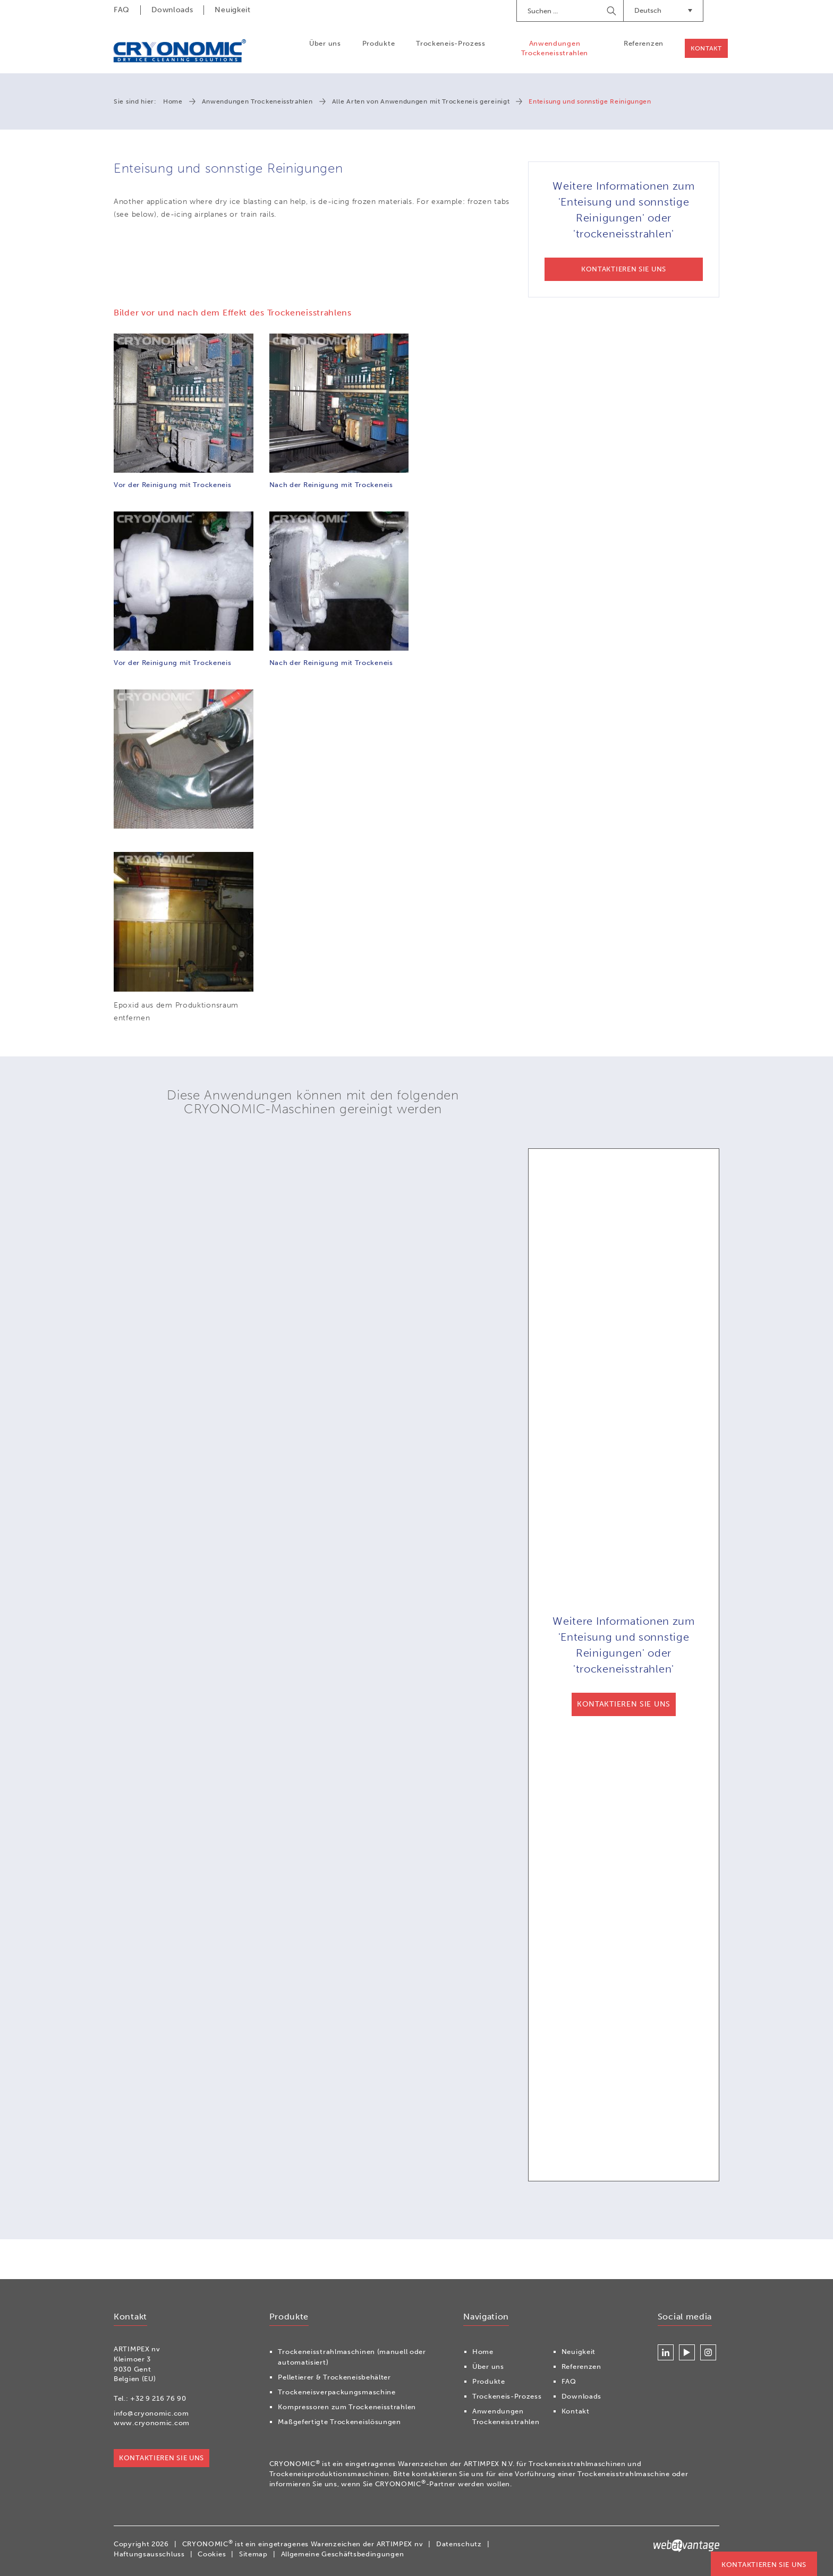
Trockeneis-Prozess (450, 43)
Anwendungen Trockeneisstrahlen (554, 48)
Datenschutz (459, 2544)
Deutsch (663, 10)
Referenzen (643, 43)
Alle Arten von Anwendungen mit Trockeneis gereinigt (421, 101)
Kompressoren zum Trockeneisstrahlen (347, 2407)
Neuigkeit (232, 9)
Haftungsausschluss (149, 2554)
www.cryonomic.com (152, 2423)
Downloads (172, 9)
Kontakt (705, 48)
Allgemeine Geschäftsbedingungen (342, 2554)
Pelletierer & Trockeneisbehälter (334, 2378)
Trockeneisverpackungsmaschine (336, 2392)
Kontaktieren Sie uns (763, 2565)
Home (173, 101)
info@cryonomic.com (151, 2413)
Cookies (212, 2554)
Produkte (378, 43)
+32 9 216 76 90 (158, 2399)
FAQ (122, 9)
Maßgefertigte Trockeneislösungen (339, 2422)
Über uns (325, 43)
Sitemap (253, 2554)
